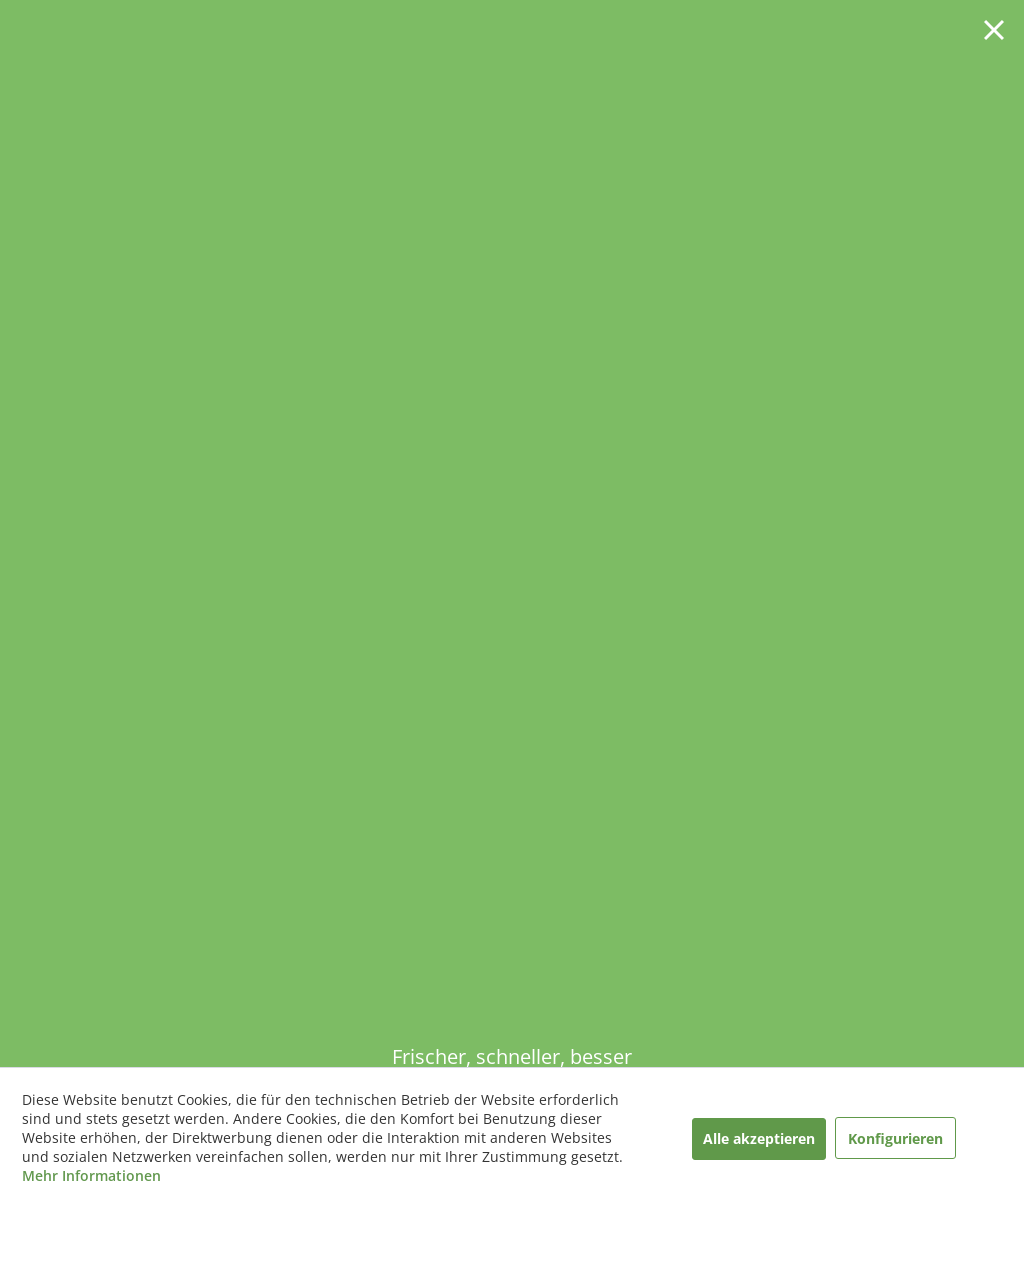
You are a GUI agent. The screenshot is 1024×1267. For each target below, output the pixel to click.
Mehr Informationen (91, 1175)
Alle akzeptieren (759, 1138)
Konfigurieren (895, 1138)
